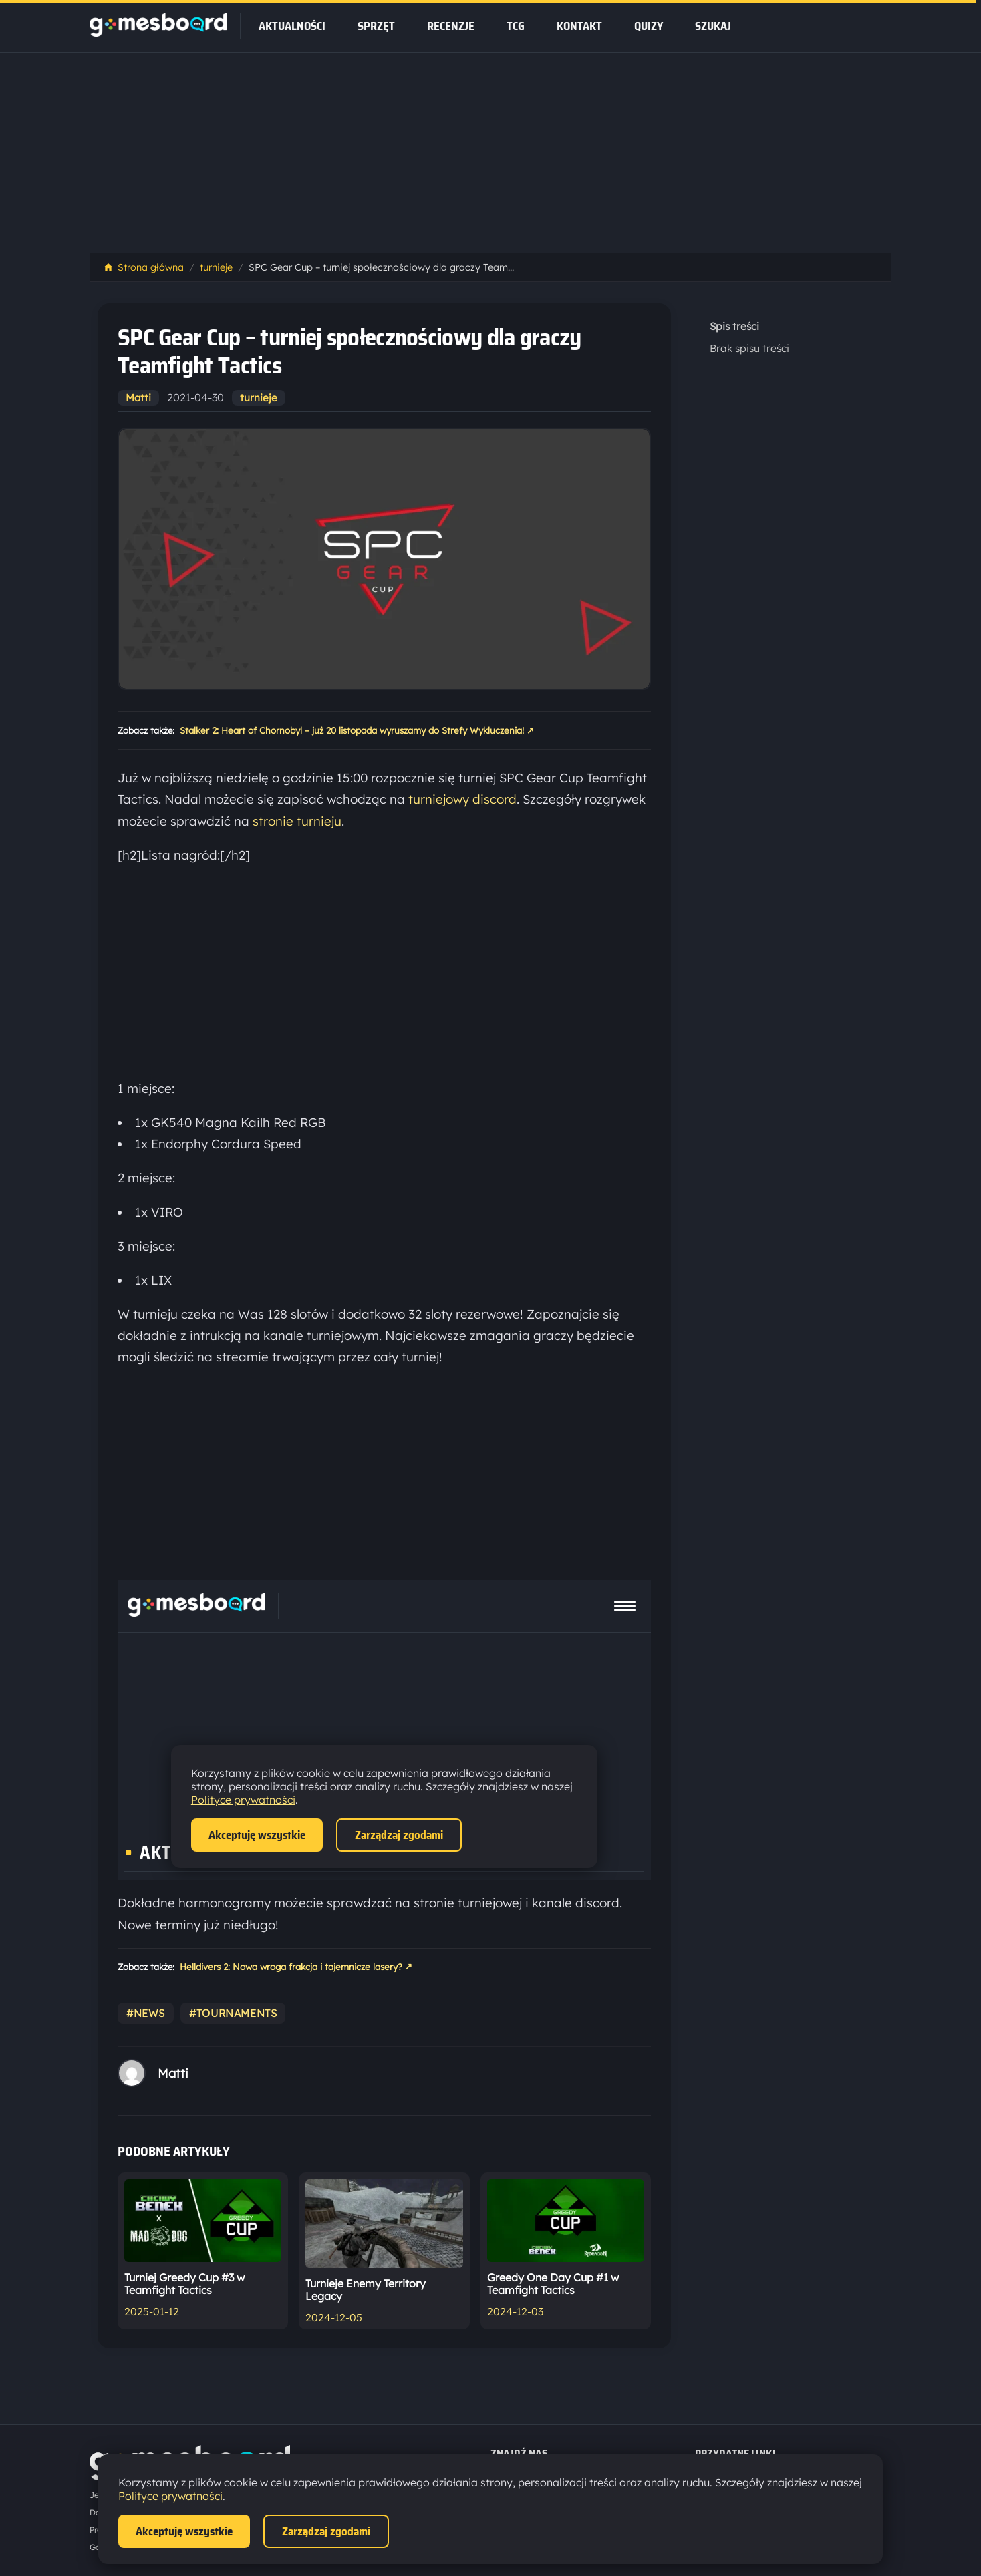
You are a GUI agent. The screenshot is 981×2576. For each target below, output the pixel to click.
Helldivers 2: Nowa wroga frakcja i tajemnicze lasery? (296, 1966)
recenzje (450, 26)
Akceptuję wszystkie (184, 2531)
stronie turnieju (297, 821)
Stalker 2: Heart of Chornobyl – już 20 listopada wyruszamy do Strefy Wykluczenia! (357, 730)
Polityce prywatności (170, 2496)
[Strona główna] (158, 32)
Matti (138, 397)
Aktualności (292, 26)
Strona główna (143, 267)
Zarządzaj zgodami (326, 2531)
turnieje (216, 267)
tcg (516, 26)
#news (145, 2013)
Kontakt (579, 26)
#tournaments (233, 2013)
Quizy (648, 26)
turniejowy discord (462, 799)
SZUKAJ (713, 26)
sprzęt (376, 26)
